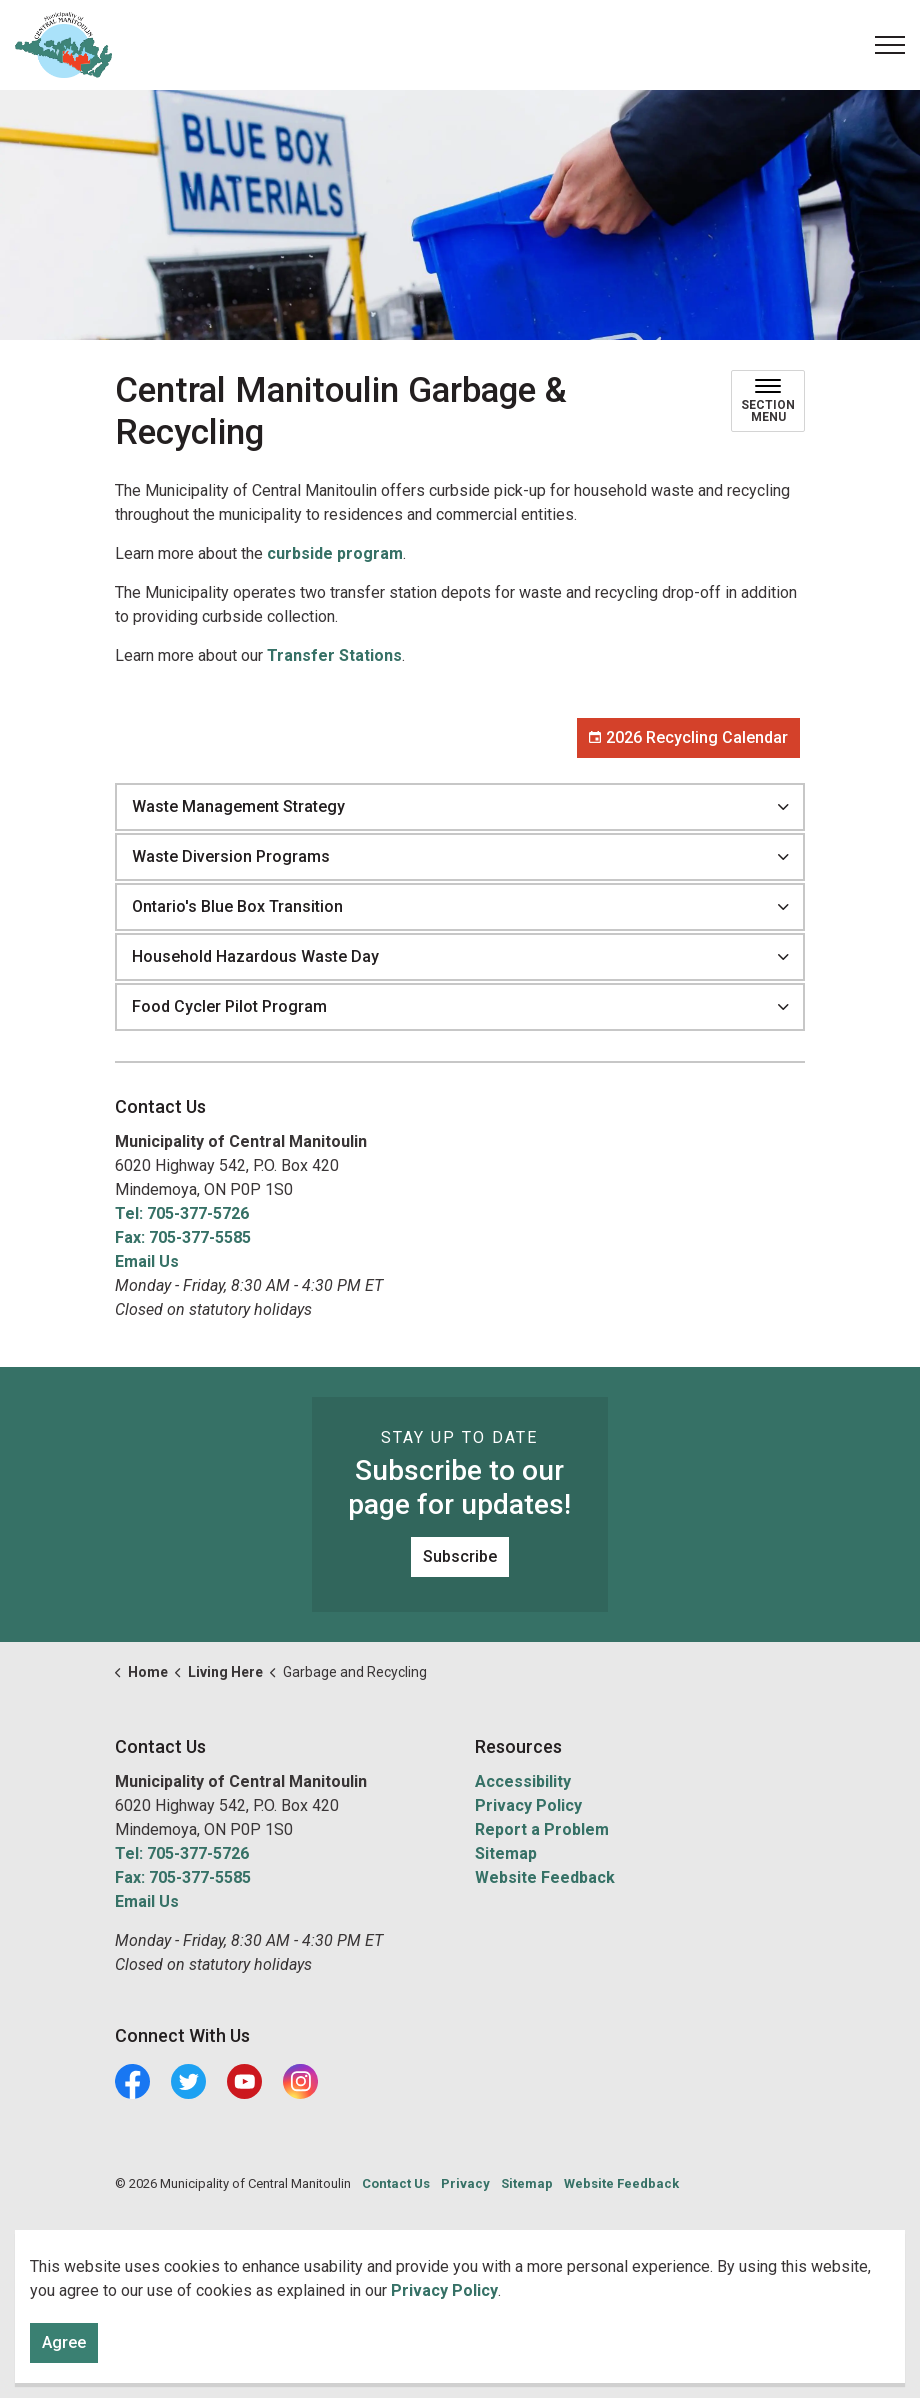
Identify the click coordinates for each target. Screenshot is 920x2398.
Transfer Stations (334, 655)
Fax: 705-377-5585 (183, 1237)
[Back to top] (460, 2325)
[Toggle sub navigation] (768, 401)
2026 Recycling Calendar (688, 738)
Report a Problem (542, 1829)
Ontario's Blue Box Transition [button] (237, 906)
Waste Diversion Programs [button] (231, 856)
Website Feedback (545, 1877)
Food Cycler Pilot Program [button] (229, 1006)
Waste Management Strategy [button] (238, 806)
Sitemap (506, 1853)
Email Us (147, 1261)
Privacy (465, 2183)
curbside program (335, 553)
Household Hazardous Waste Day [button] (255, 956)
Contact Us (396, 2183)
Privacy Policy (528, 1805)
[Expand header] (890, 45)
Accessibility (523, 1781)
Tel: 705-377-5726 (182, 1213)
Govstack (207, 2242)
